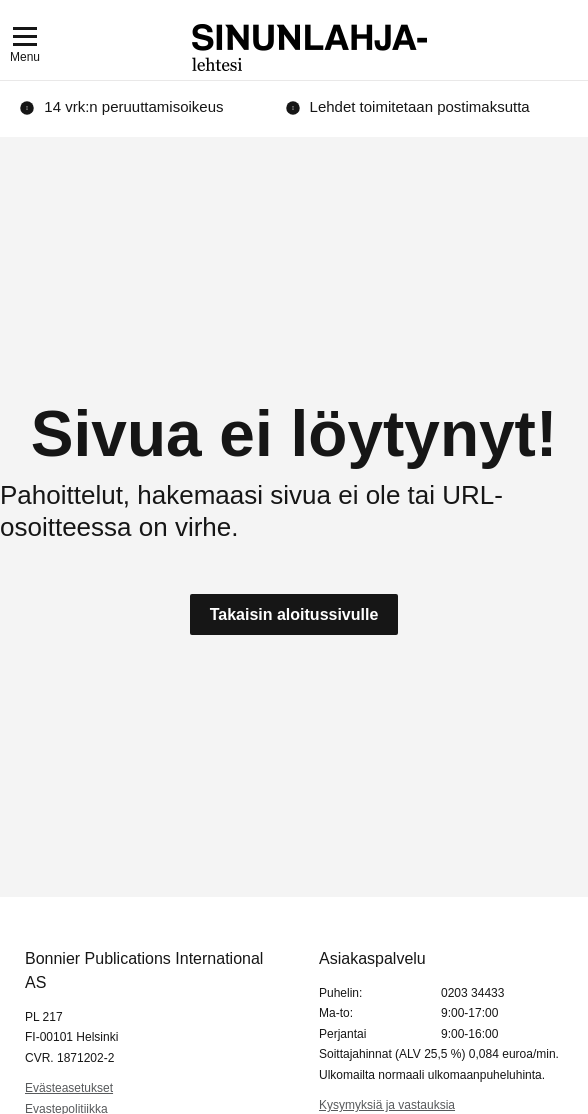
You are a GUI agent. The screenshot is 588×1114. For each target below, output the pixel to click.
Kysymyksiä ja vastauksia (387, 1105)
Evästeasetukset (69, 1088)
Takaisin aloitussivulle (294, 614)
